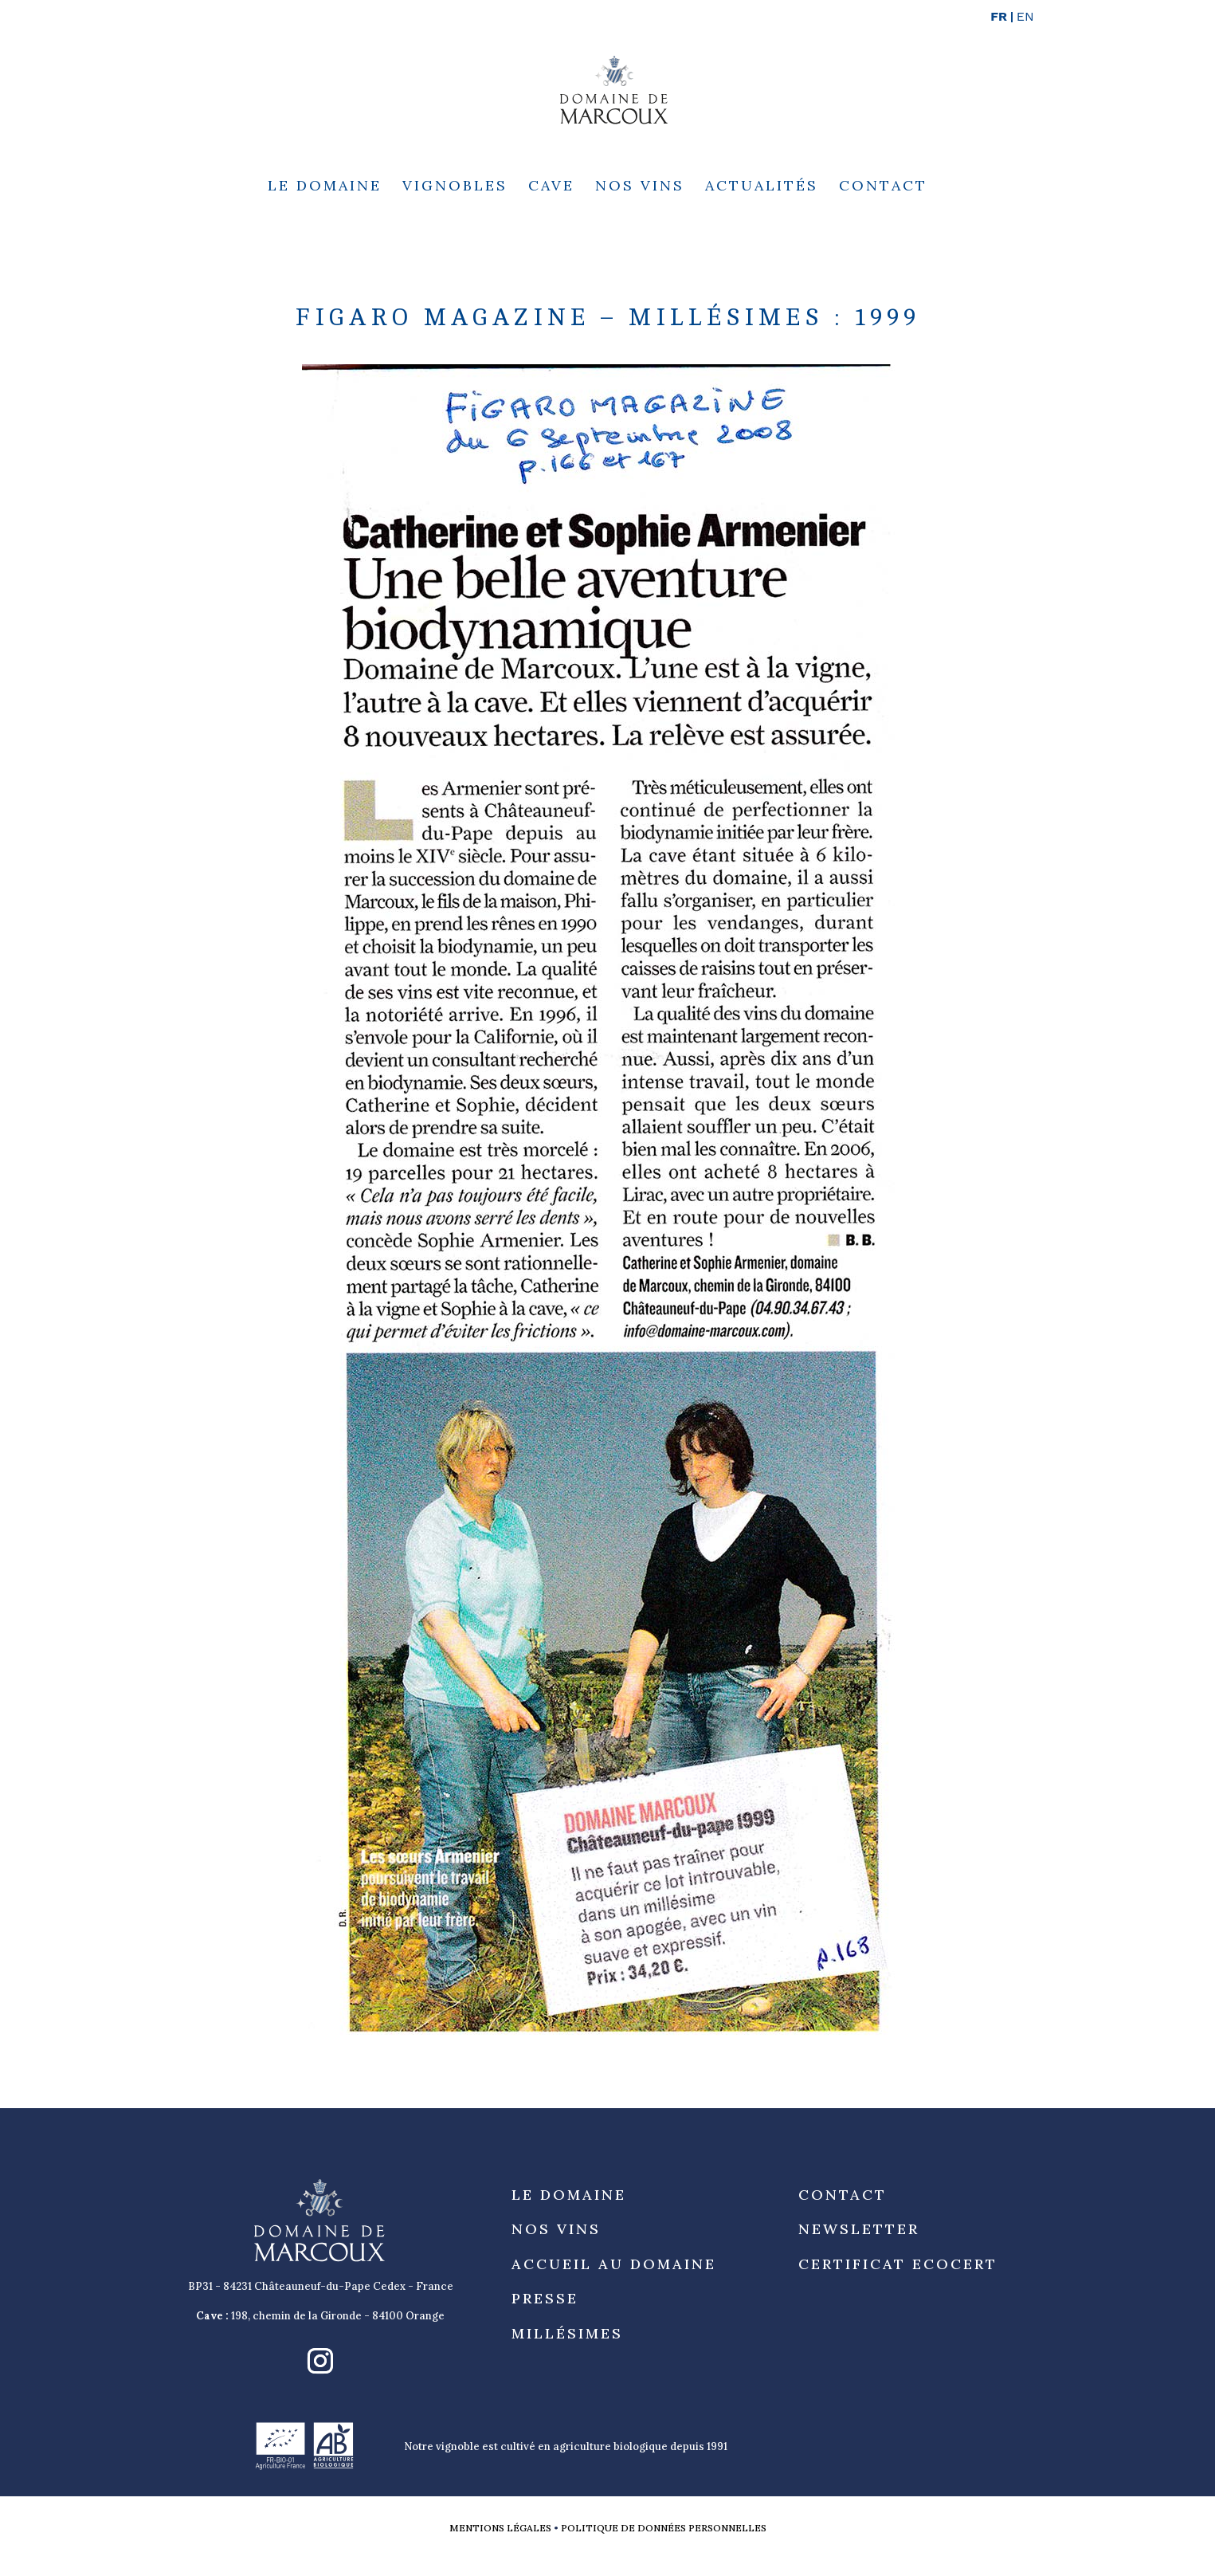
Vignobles (455, 187)
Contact (883, 187)
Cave (551, 187)
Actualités (761, 187)
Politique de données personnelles (663, 2528)
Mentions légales (500, 2528)
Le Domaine (325, 187)
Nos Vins (639, 187)
